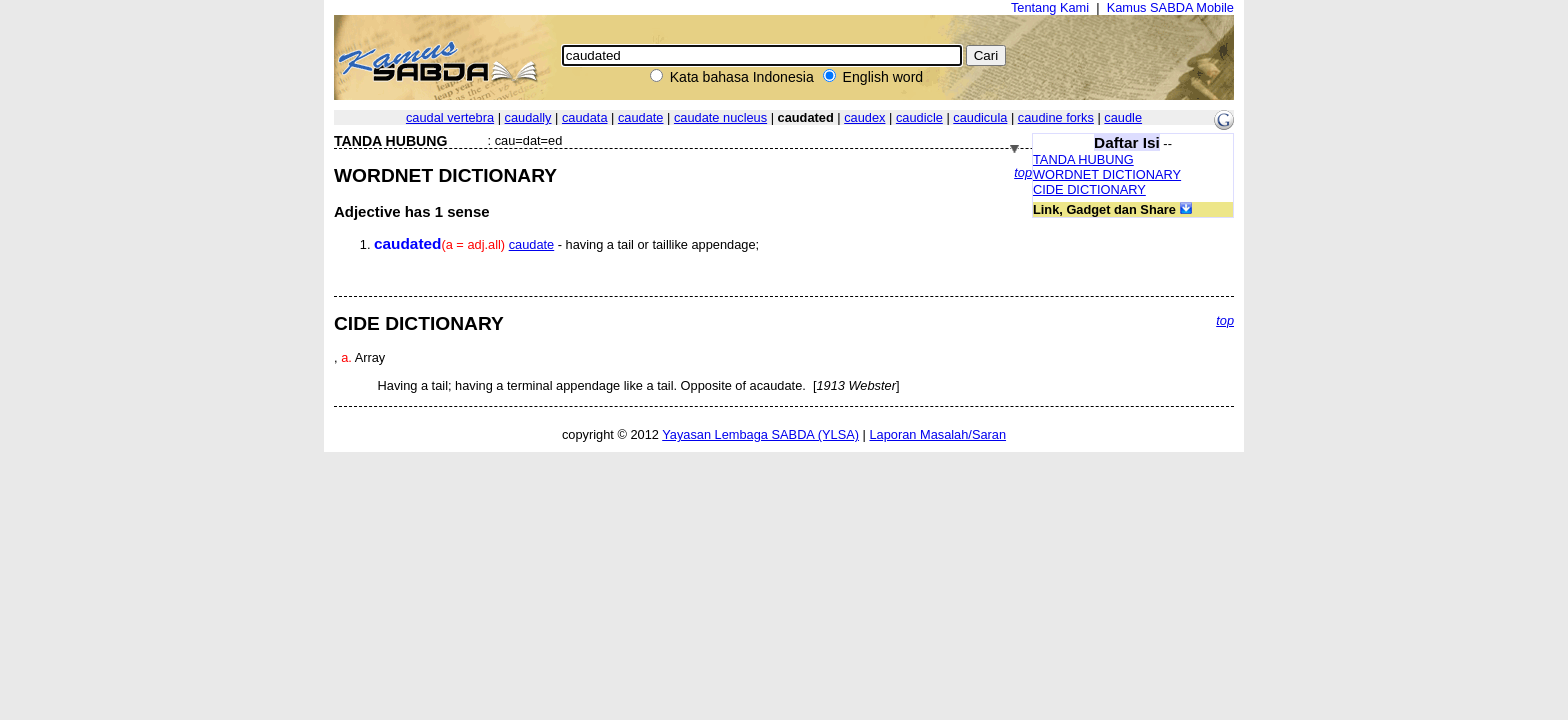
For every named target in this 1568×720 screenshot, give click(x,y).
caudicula (980, 117)
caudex (864, 117)
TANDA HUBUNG (1083, 159)
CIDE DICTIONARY (1089, 189)
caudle (1123, 117)
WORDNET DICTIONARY (1107, 174)
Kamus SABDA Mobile (1170, 7)
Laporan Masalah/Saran (937, 434)
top (1023, 172)
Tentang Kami (1050, 7)
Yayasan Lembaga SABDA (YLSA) (760, 434)
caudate (641, 117)
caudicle (919, 117)
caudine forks (1056, 117)
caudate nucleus (720, 117)
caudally (528, 117)
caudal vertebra (450, 117)
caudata (585, 117)
